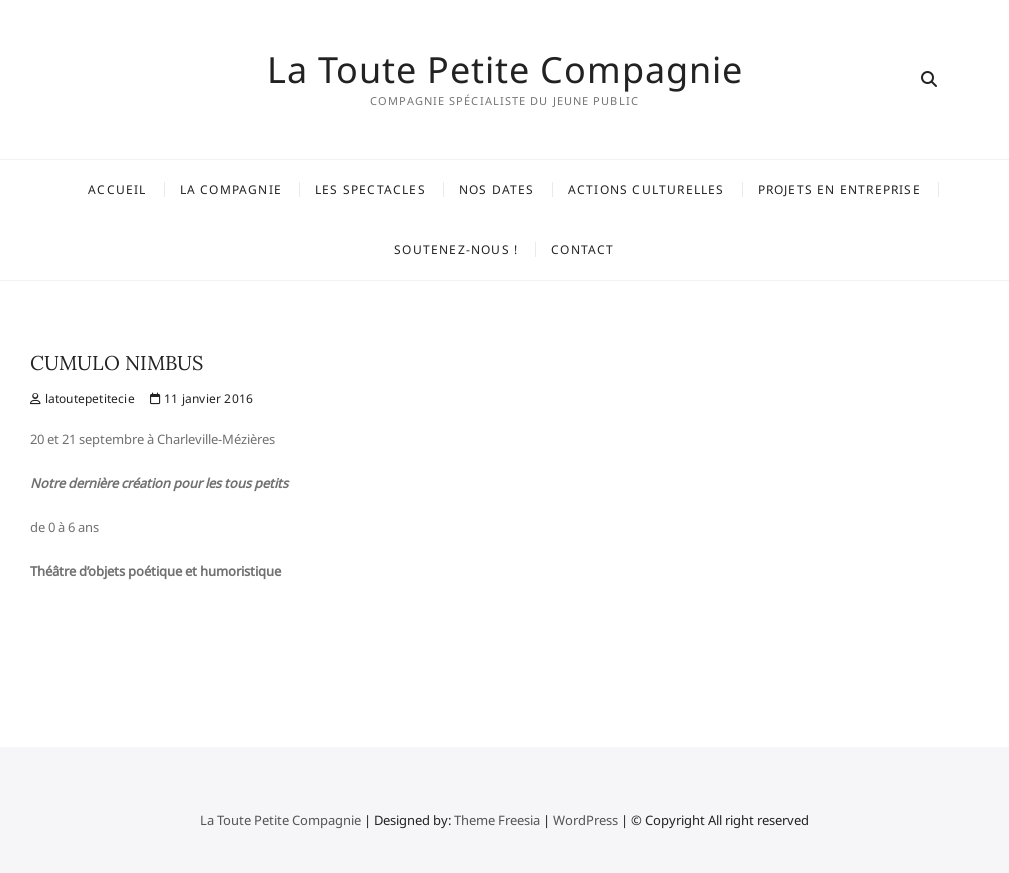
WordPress (585, 820)
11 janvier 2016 (201, 398)
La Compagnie (231, 189)
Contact (582, 249)
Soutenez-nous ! (456, 249)
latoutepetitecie (82, 398)
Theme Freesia (497, 820)
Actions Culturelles (646, 189)
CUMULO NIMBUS (116, 362)
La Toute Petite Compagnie (505, 70)
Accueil (117, 189)
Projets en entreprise (839, 189)
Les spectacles (370, 189)
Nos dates (497, 189)
